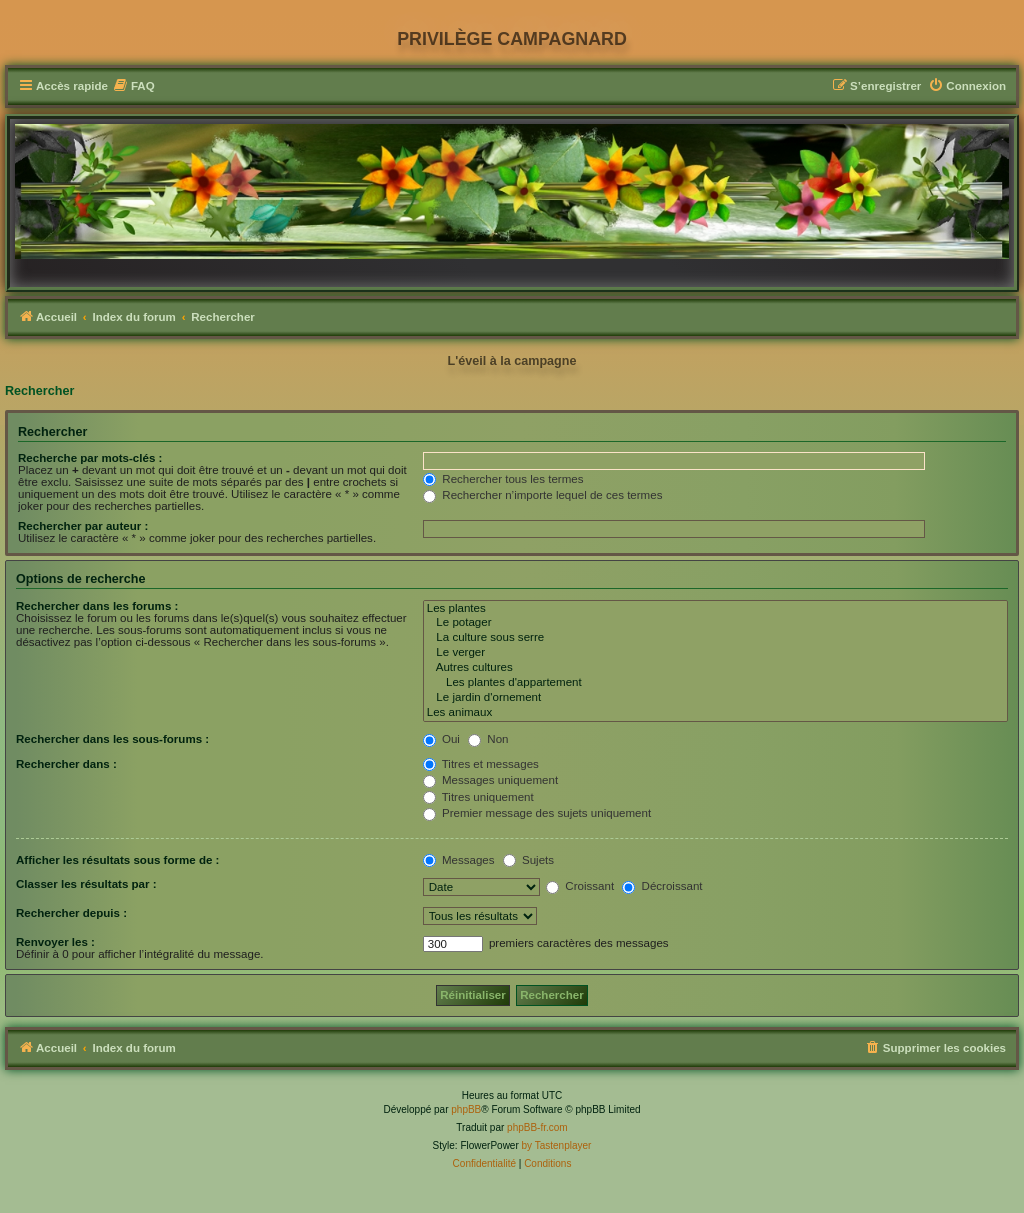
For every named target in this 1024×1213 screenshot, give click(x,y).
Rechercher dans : (66, 764)
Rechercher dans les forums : (97, 606)
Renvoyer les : (55, 942)
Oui (441, 739)
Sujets (528, 860)
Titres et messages (481, 764)
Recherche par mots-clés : (90, 458)
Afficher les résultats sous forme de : (117, 860)
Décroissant (662, 886)
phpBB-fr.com (537, 1127)
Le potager (715, 623)
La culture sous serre (715, 638)
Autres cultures (715, 668)
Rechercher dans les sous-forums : (112, 739)
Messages (459, 860)
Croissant (580, 886)
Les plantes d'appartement (715, 683)
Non (488, 739)
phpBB (466, 1109)
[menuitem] (134, 86)
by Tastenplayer (557, 1145)
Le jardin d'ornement (715, 698)
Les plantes (715, 609)
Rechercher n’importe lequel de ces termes (542, 495)
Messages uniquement (490, 780)
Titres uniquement (478, 797)
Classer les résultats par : (86, 884)
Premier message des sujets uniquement (537, 813)
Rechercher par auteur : (83, 526)
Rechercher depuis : (71, 913)
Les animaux (715, 713)
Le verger (715, 653)
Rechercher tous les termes (503, 479)
